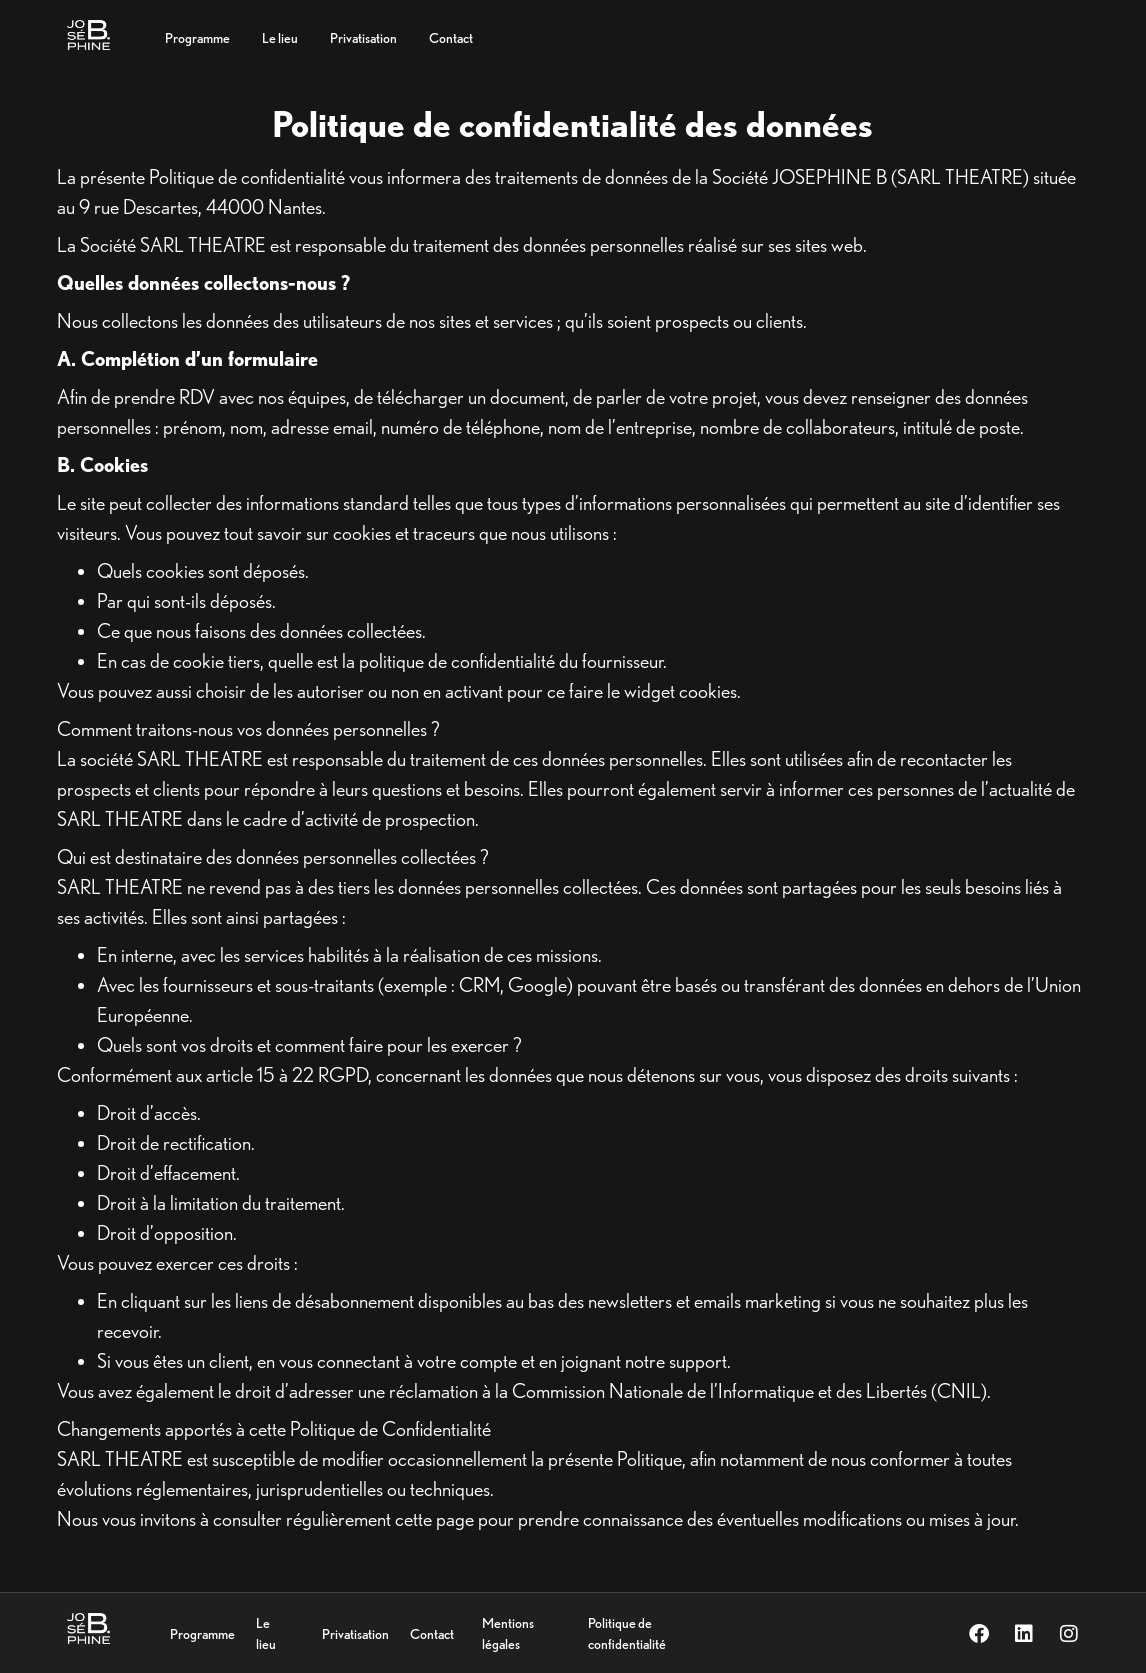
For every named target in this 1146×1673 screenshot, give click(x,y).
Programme (202, 1634)
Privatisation (355, 1634)
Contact (432, 1634)
